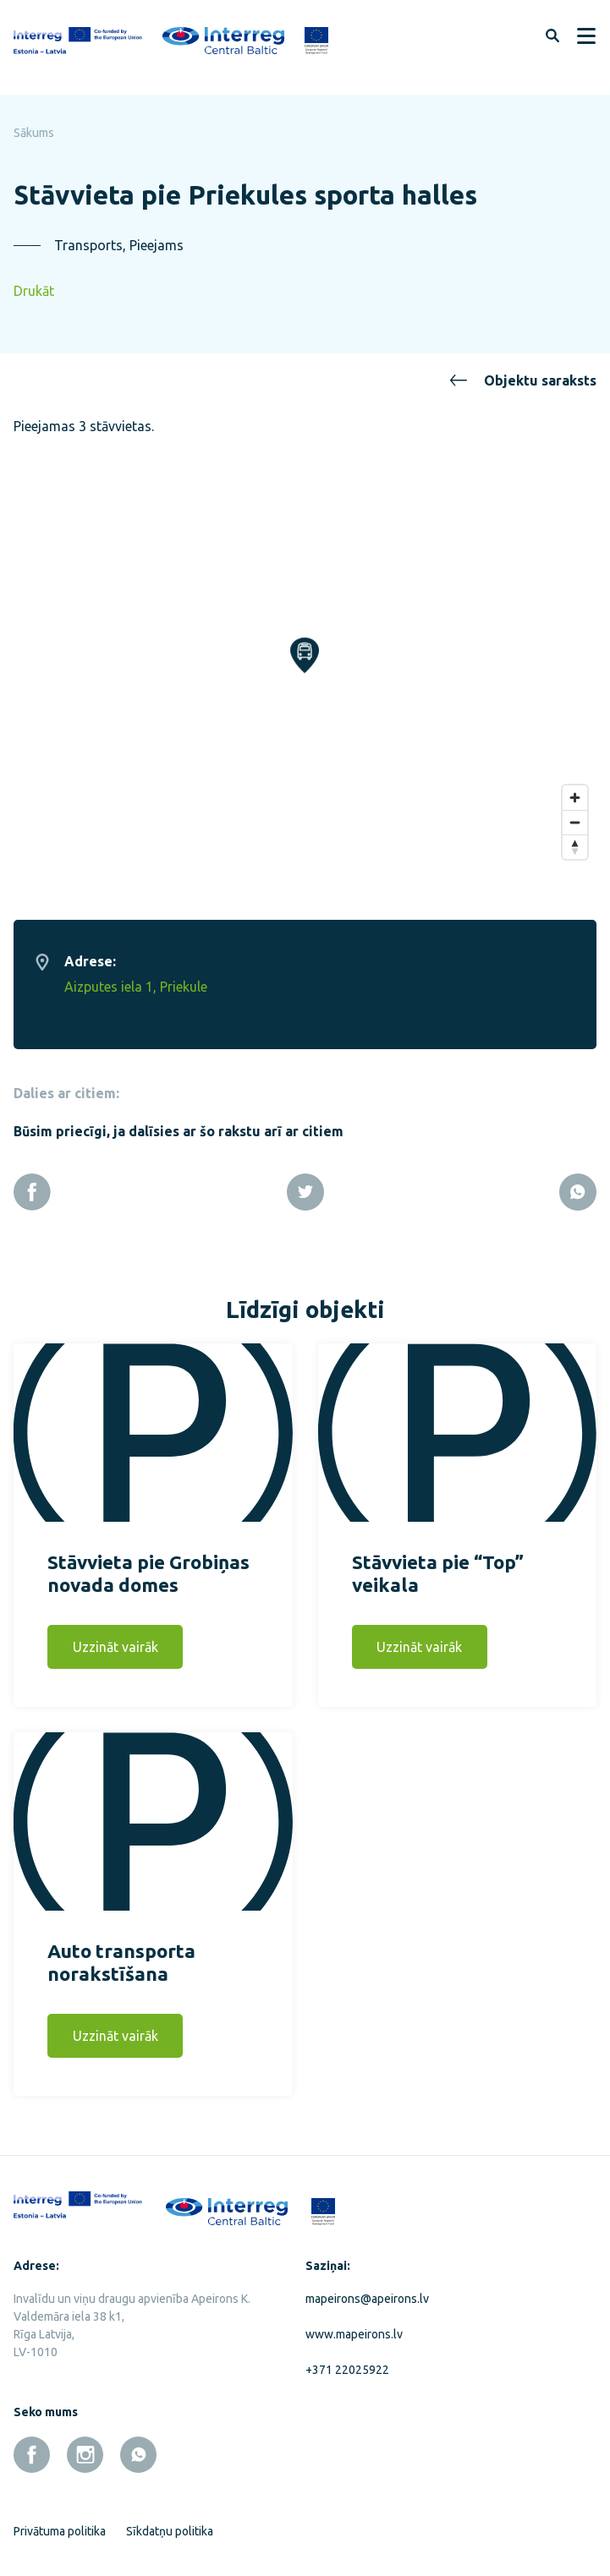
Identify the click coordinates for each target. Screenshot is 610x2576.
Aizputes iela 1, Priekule (135, 976)
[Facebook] (32, 1181)
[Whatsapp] (577, 1181)
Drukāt (34, 290)
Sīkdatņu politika (169, 2521)
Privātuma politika (60, 2521)
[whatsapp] (138, 2444)
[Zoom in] (575, 787)
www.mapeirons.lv (354, 2324)
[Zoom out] (575, 812)
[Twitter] (305, 1181)
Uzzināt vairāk (115, 1636)
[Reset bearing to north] (575, 836)
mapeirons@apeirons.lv (367, 2288)
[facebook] (32, 2444)
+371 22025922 (347, 2359)
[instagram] (85, 2444)
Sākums (34, 132)
